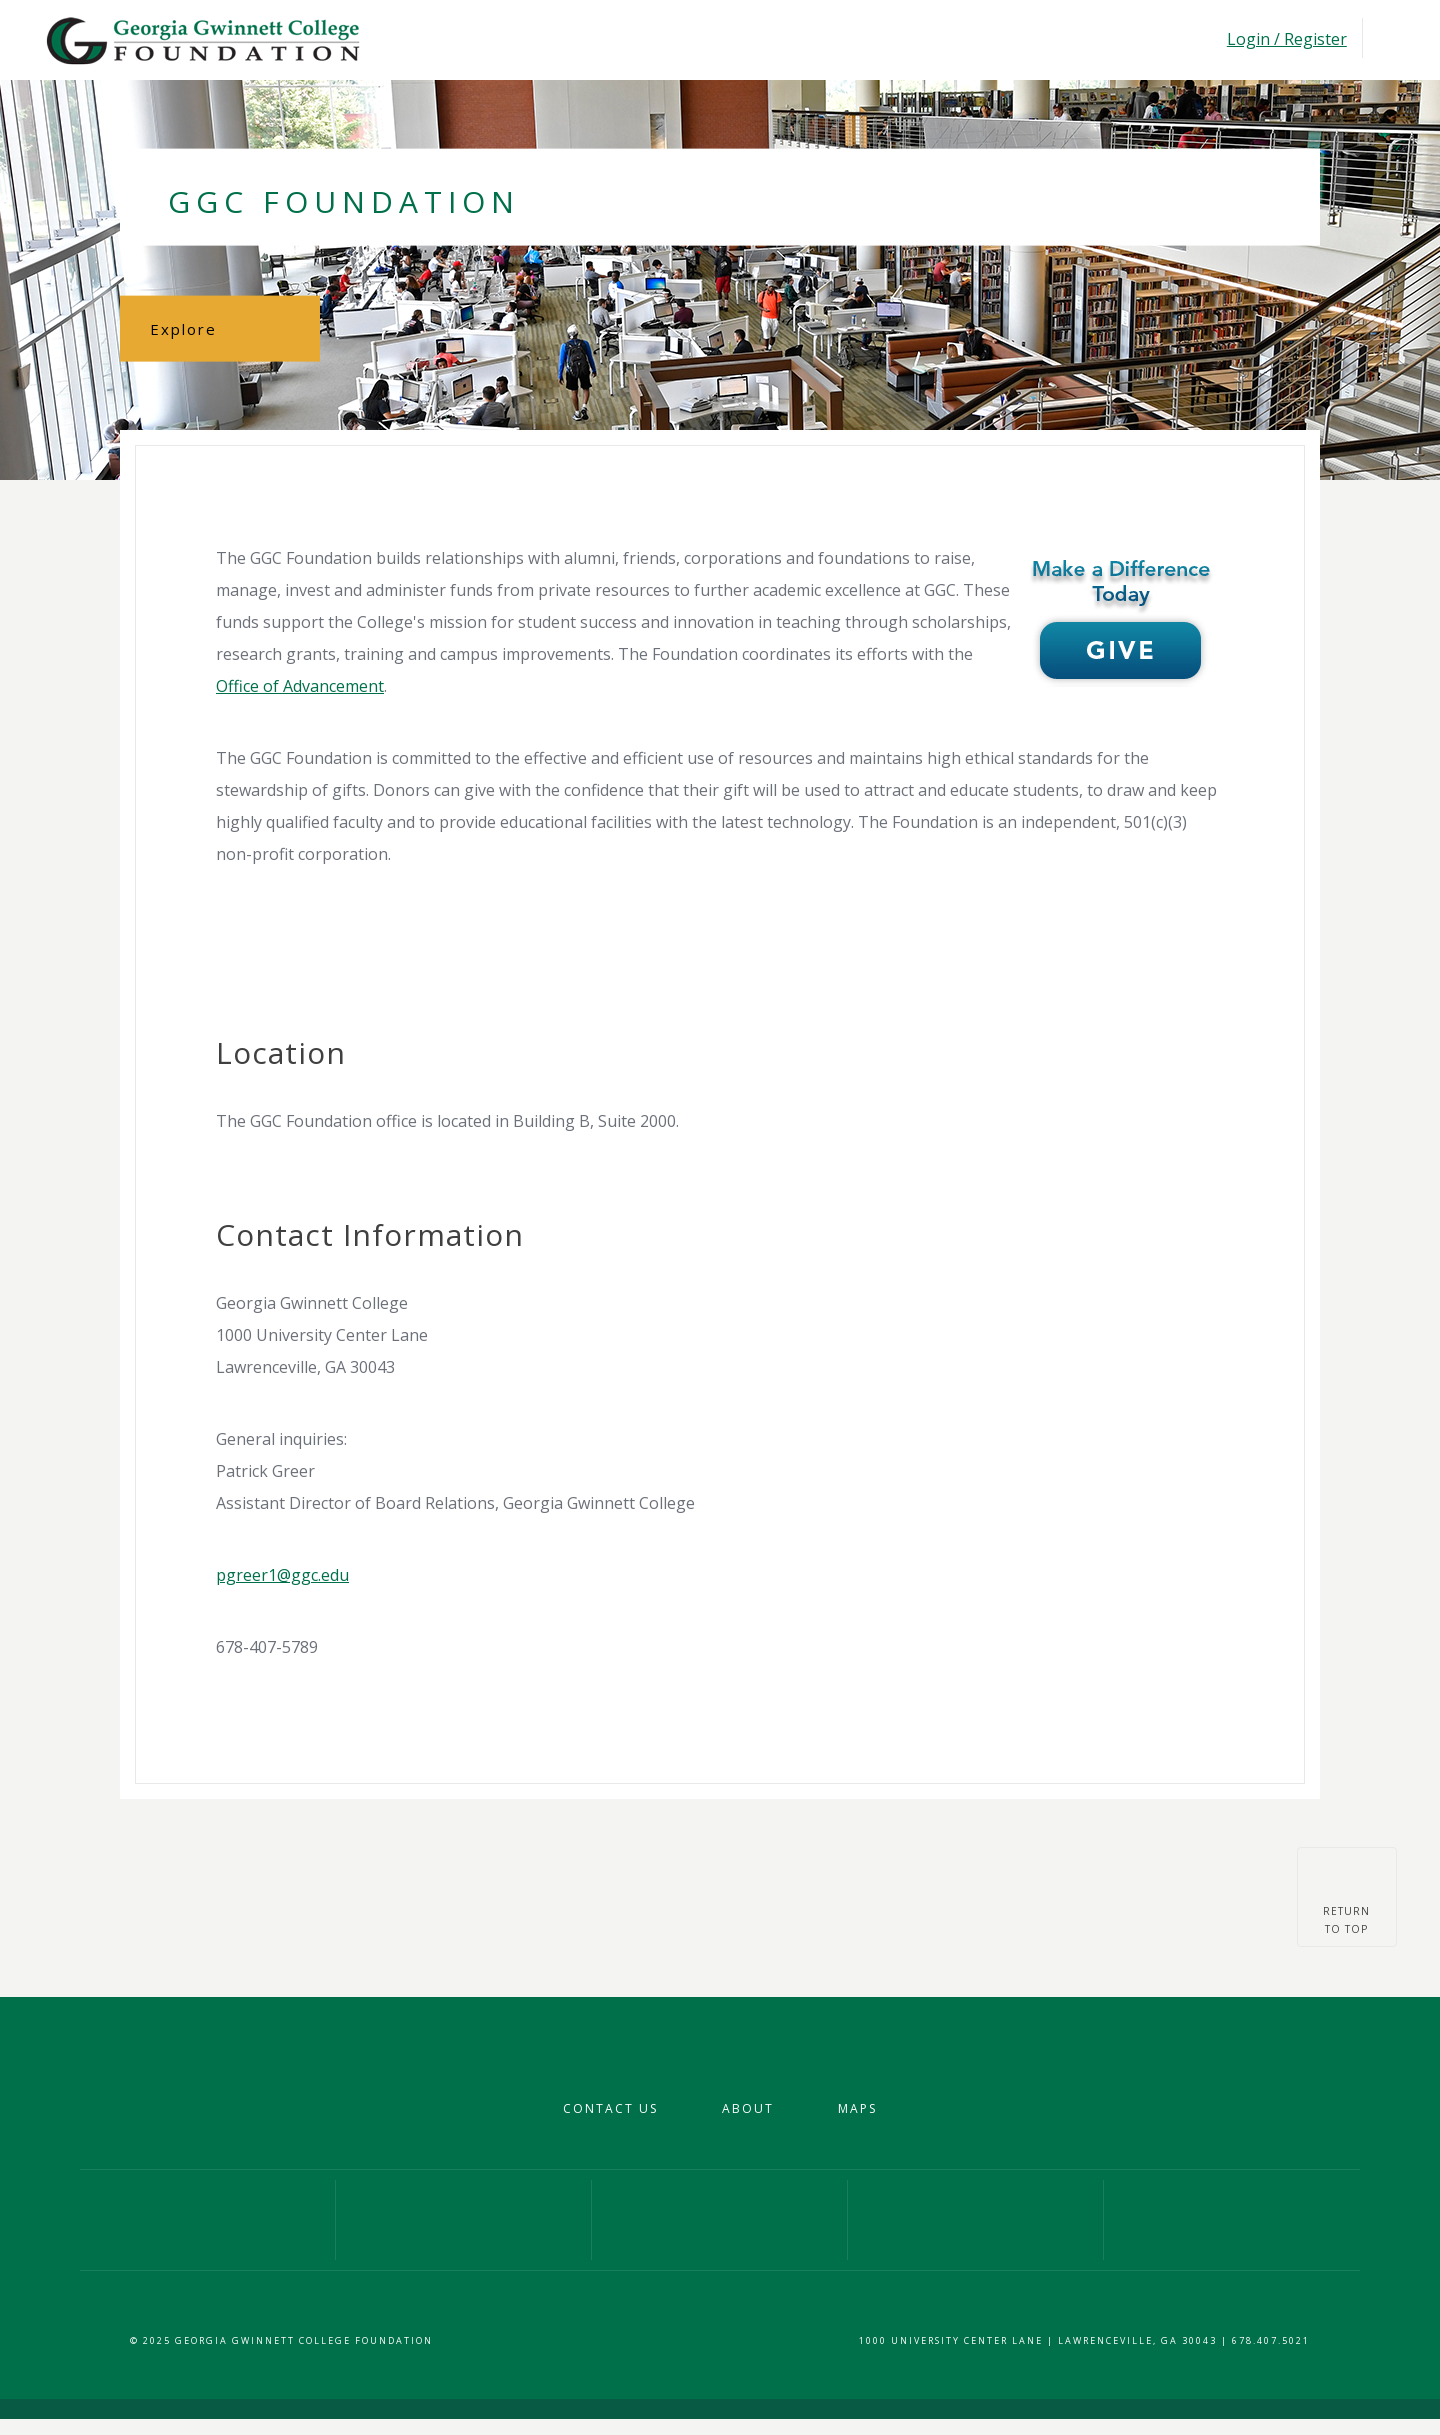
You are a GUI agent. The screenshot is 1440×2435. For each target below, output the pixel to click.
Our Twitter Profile (719, 2220)
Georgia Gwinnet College (201, 40)
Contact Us (610, 2108)
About (748, 2108)
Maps (857, 2108)
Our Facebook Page (207, 2220)
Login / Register (1287, 39)
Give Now (1232, 2220)
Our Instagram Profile (463, 2220)
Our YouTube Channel (975, 2220)
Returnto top (1346, 1920)
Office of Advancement (300, 686)
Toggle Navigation (1384, 38)
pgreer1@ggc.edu (282, 1575)
